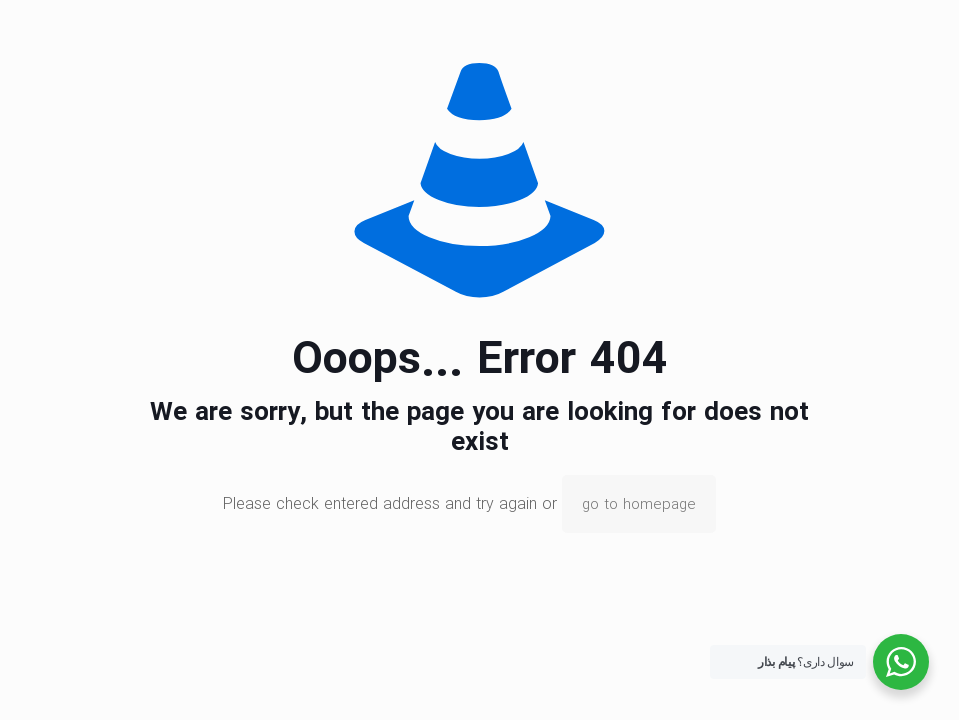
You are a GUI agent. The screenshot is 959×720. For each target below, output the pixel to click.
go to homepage (639, 504)
